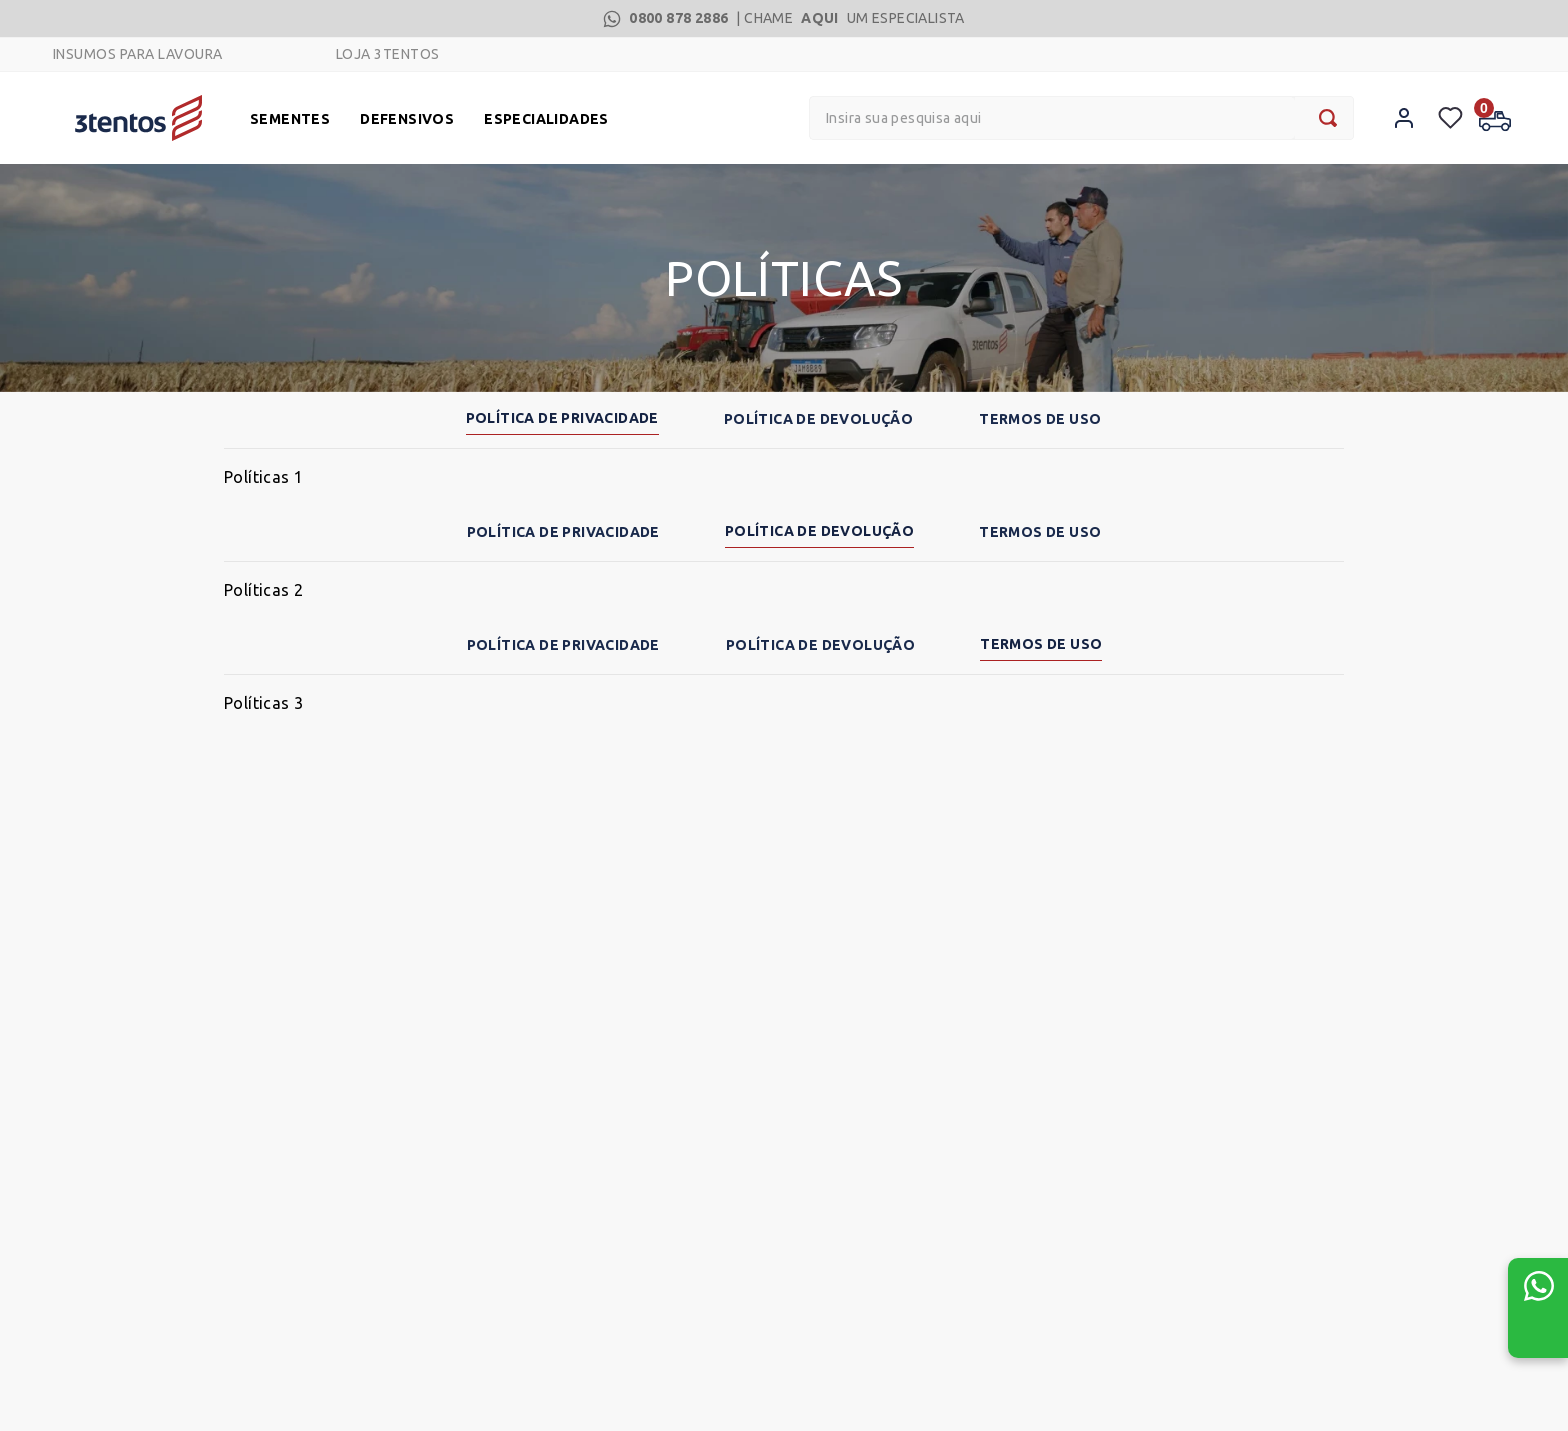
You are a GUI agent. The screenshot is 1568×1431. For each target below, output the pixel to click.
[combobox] (1081, 118)
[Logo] (138, 118)
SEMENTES (290, 119)
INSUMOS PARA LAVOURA (138, 54)
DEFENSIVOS (407, 119)
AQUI (820, 18)
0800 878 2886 (678, 18)
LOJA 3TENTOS (388, 54)
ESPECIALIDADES (546, 119)
